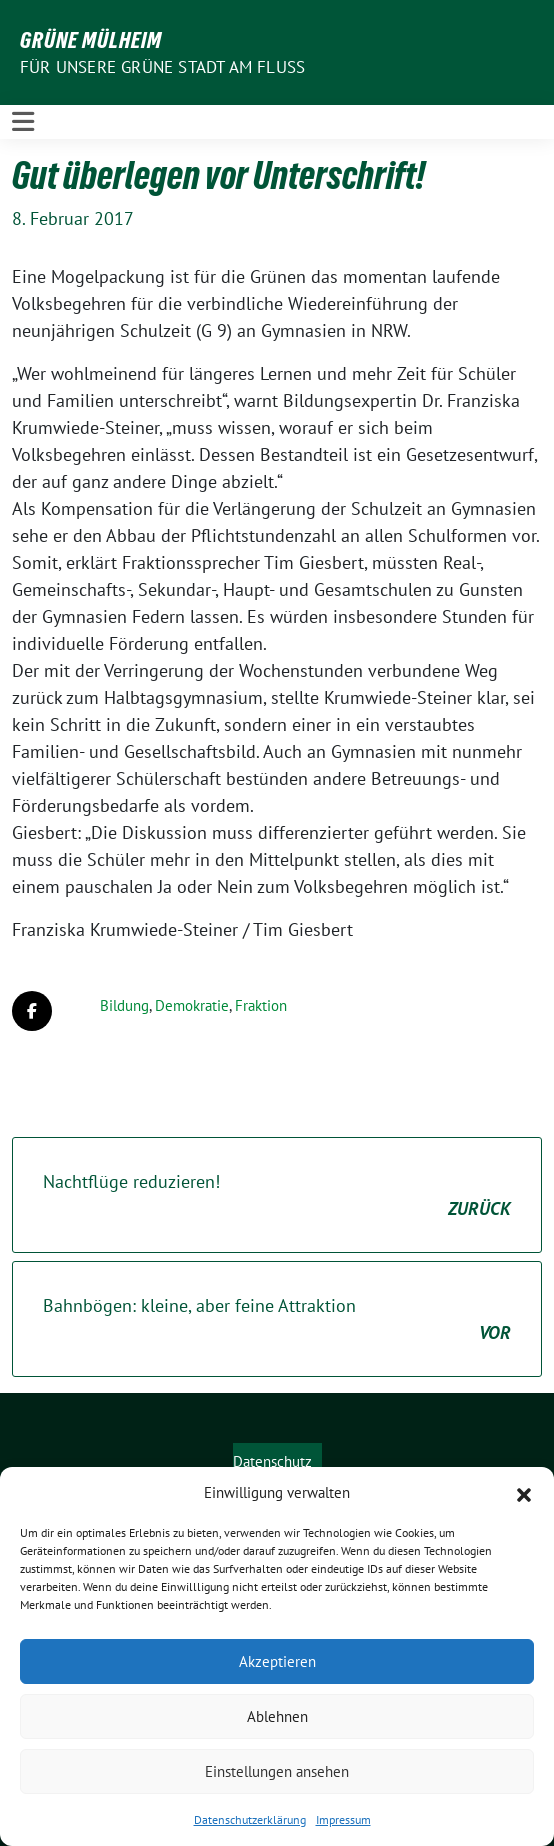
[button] (524, 1493)
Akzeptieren (277, 1661)
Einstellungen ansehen (277, 1771)
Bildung (124, 1005)
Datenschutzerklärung (250, 1819)
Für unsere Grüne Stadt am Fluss (162, 67)
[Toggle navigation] (23, 122)
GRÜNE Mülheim (91, 40)
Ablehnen (277, 1716)
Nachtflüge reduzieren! (277, 1196)
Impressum (343, 1819)
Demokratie (192, 1005)
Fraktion (261, 1005)
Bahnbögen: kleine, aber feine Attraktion (277, 1320)
